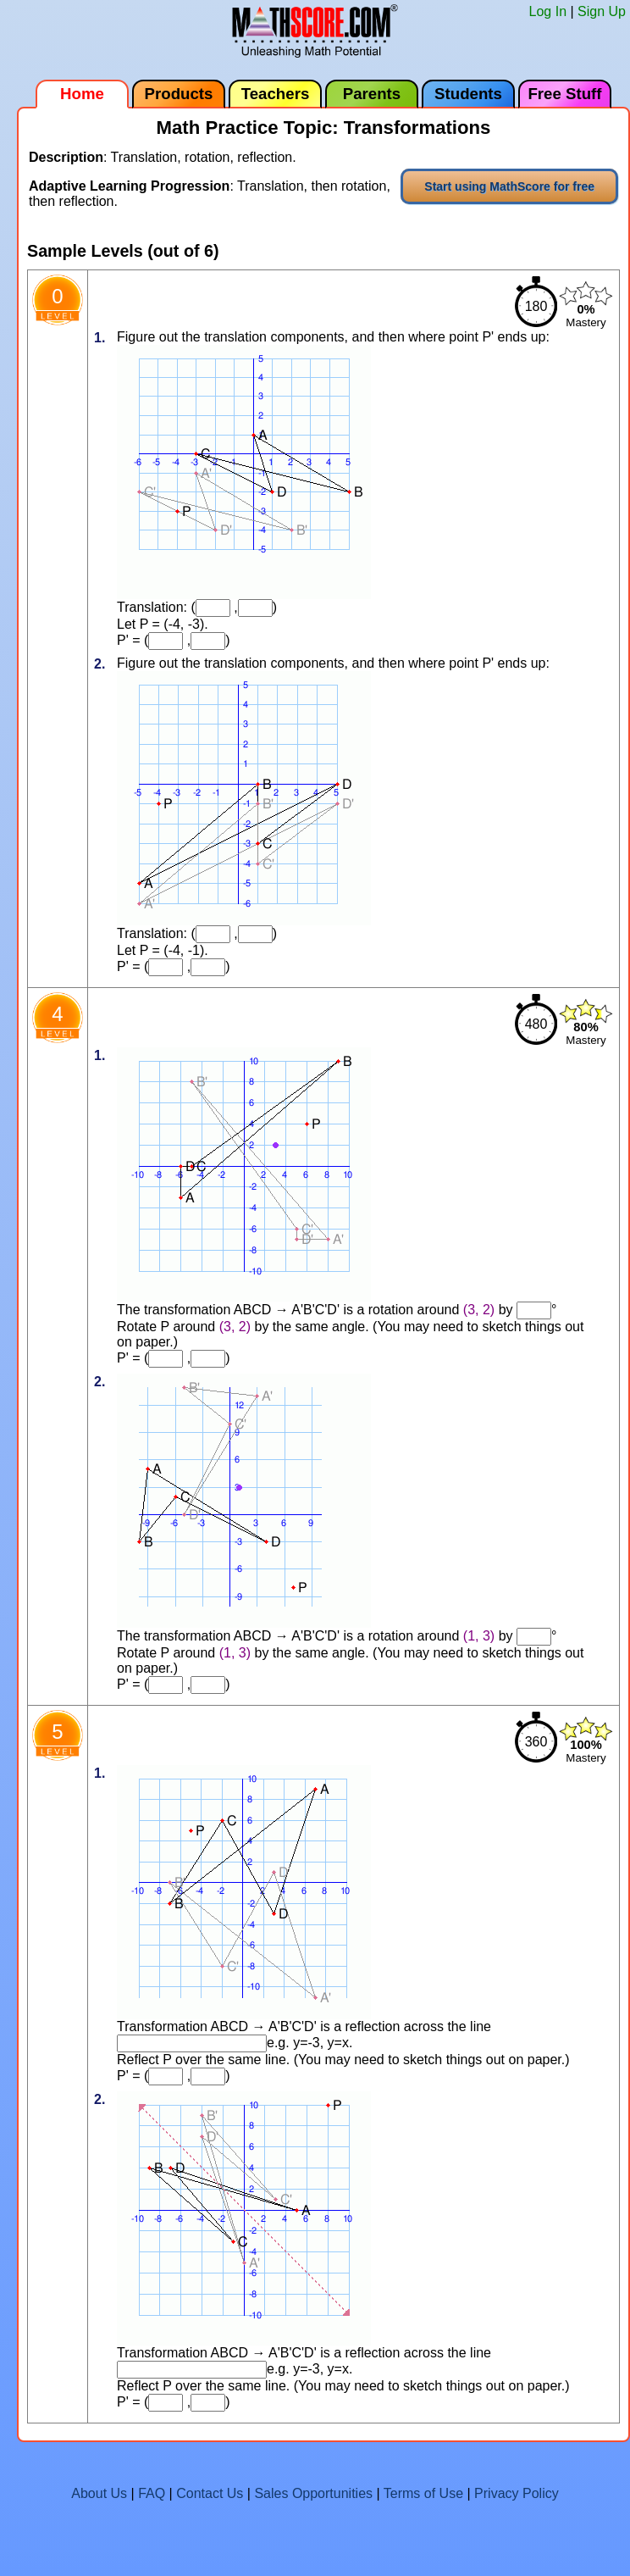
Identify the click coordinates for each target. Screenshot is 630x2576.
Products (179, 94)
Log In (547, 11)
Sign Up (602, 11)
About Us (99, 2493)
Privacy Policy (516, 2493)
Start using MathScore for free (509, 186)
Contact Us (209, 2493)
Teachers (275, 94)
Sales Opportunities (313, 2493)
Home (82, 94)
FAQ (151, 2493)
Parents (372, 94)
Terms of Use (423, 2493)
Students (468, 94)
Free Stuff (564, 94)
